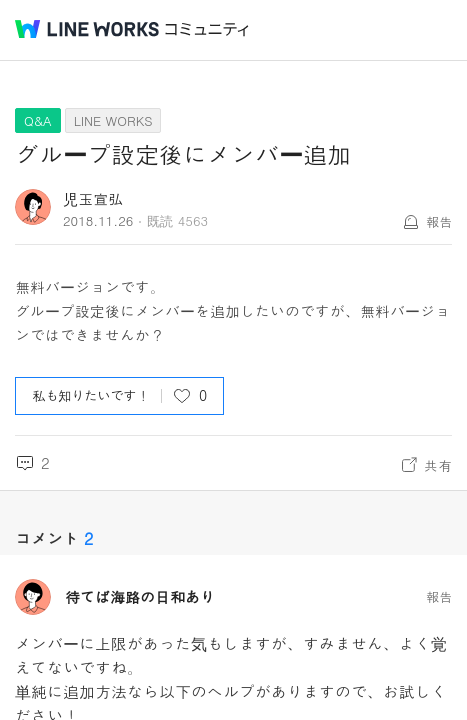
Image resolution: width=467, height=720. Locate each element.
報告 (439, 221)
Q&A (38, 120)
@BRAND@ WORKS (87, 29)
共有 (438, 465)
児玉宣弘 (93, 198)
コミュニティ (207, 29)
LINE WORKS (113, 120)
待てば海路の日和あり (140, 597)
